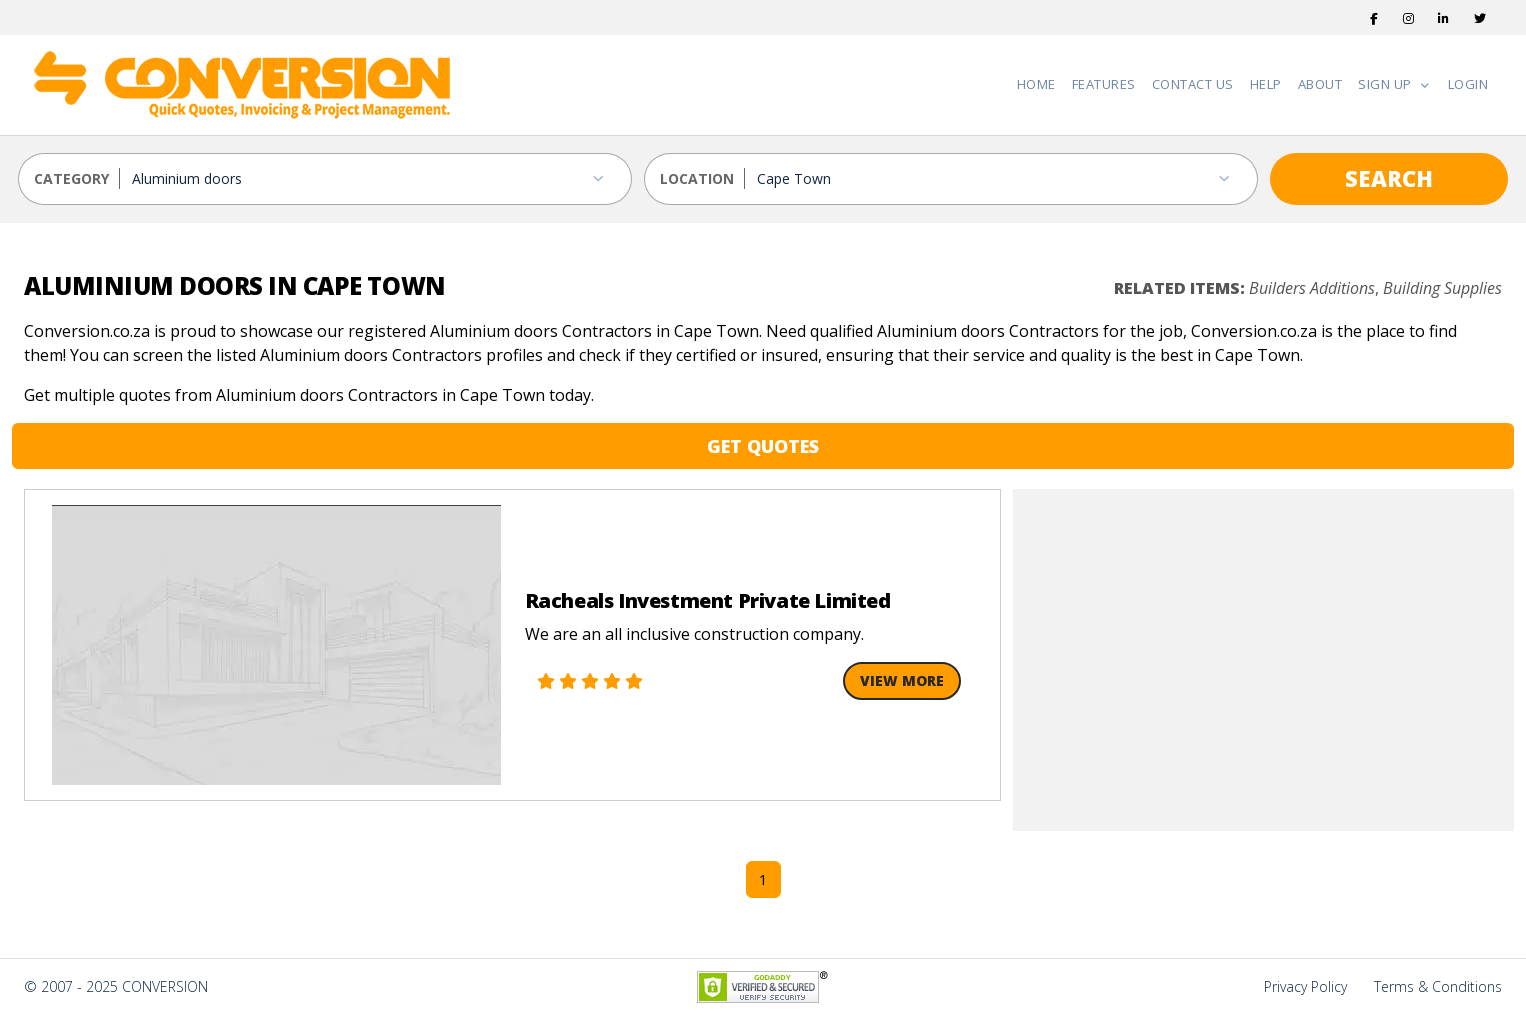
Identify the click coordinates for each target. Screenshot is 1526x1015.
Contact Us (1193, 84)
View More (902, 680)
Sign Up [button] (1386, 84)
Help (1266, 84)
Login (1468, 84)
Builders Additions (1312, 288)
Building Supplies (1442, 288)
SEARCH (1389, 178)
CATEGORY (71, 178)
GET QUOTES (763, 446)
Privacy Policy (1305, 986)
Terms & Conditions (1438, 986)
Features (1104, 84)
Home (1036, 84)
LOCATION (697, 178)
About (1320, 84)
